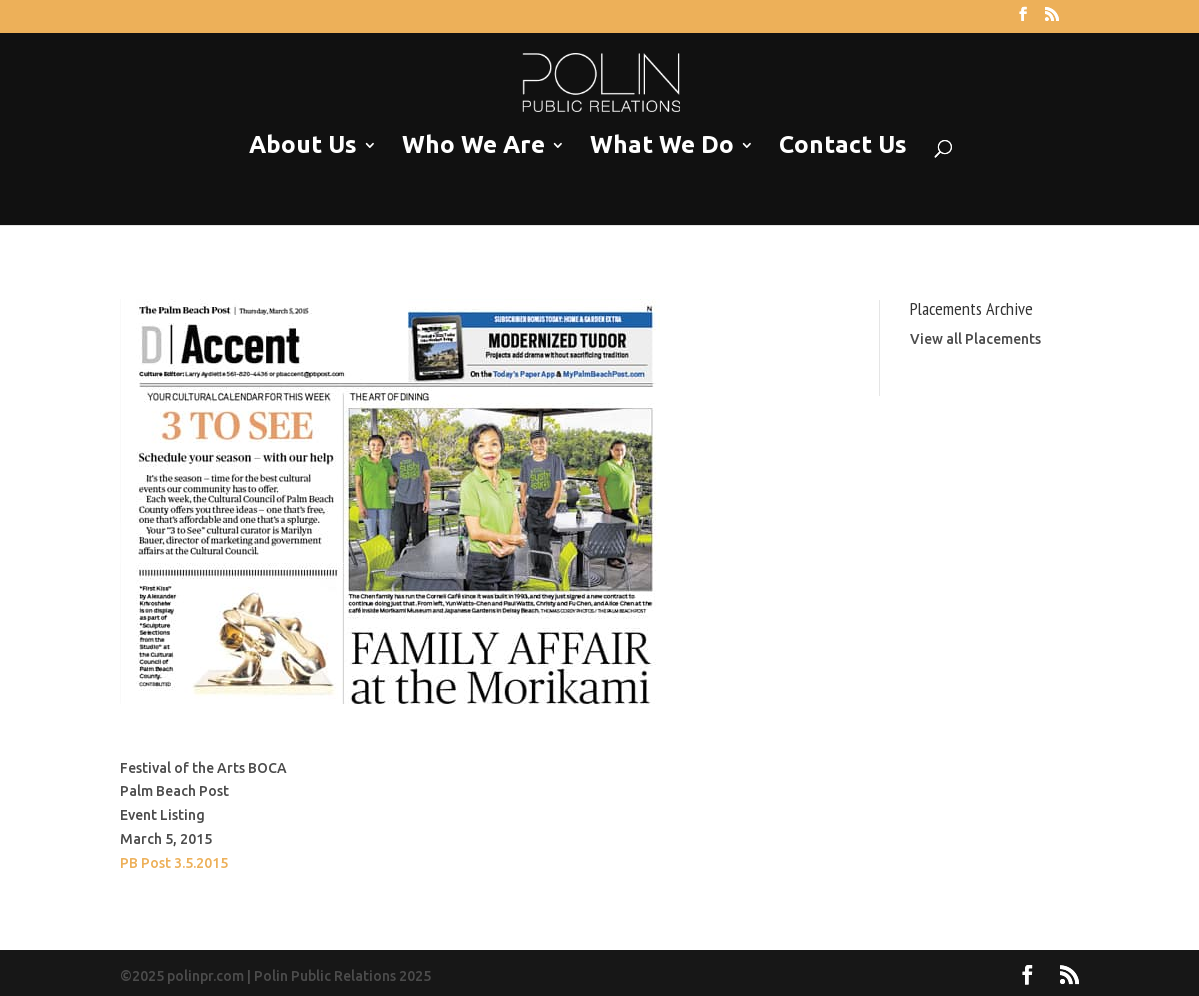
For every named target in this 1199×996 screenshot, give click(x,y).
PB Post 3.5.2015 (174, 863)
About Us (303, 145)
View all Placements (975, 339)
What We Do (662, 145)
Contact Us (843, 145)
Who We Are (473, 145)
